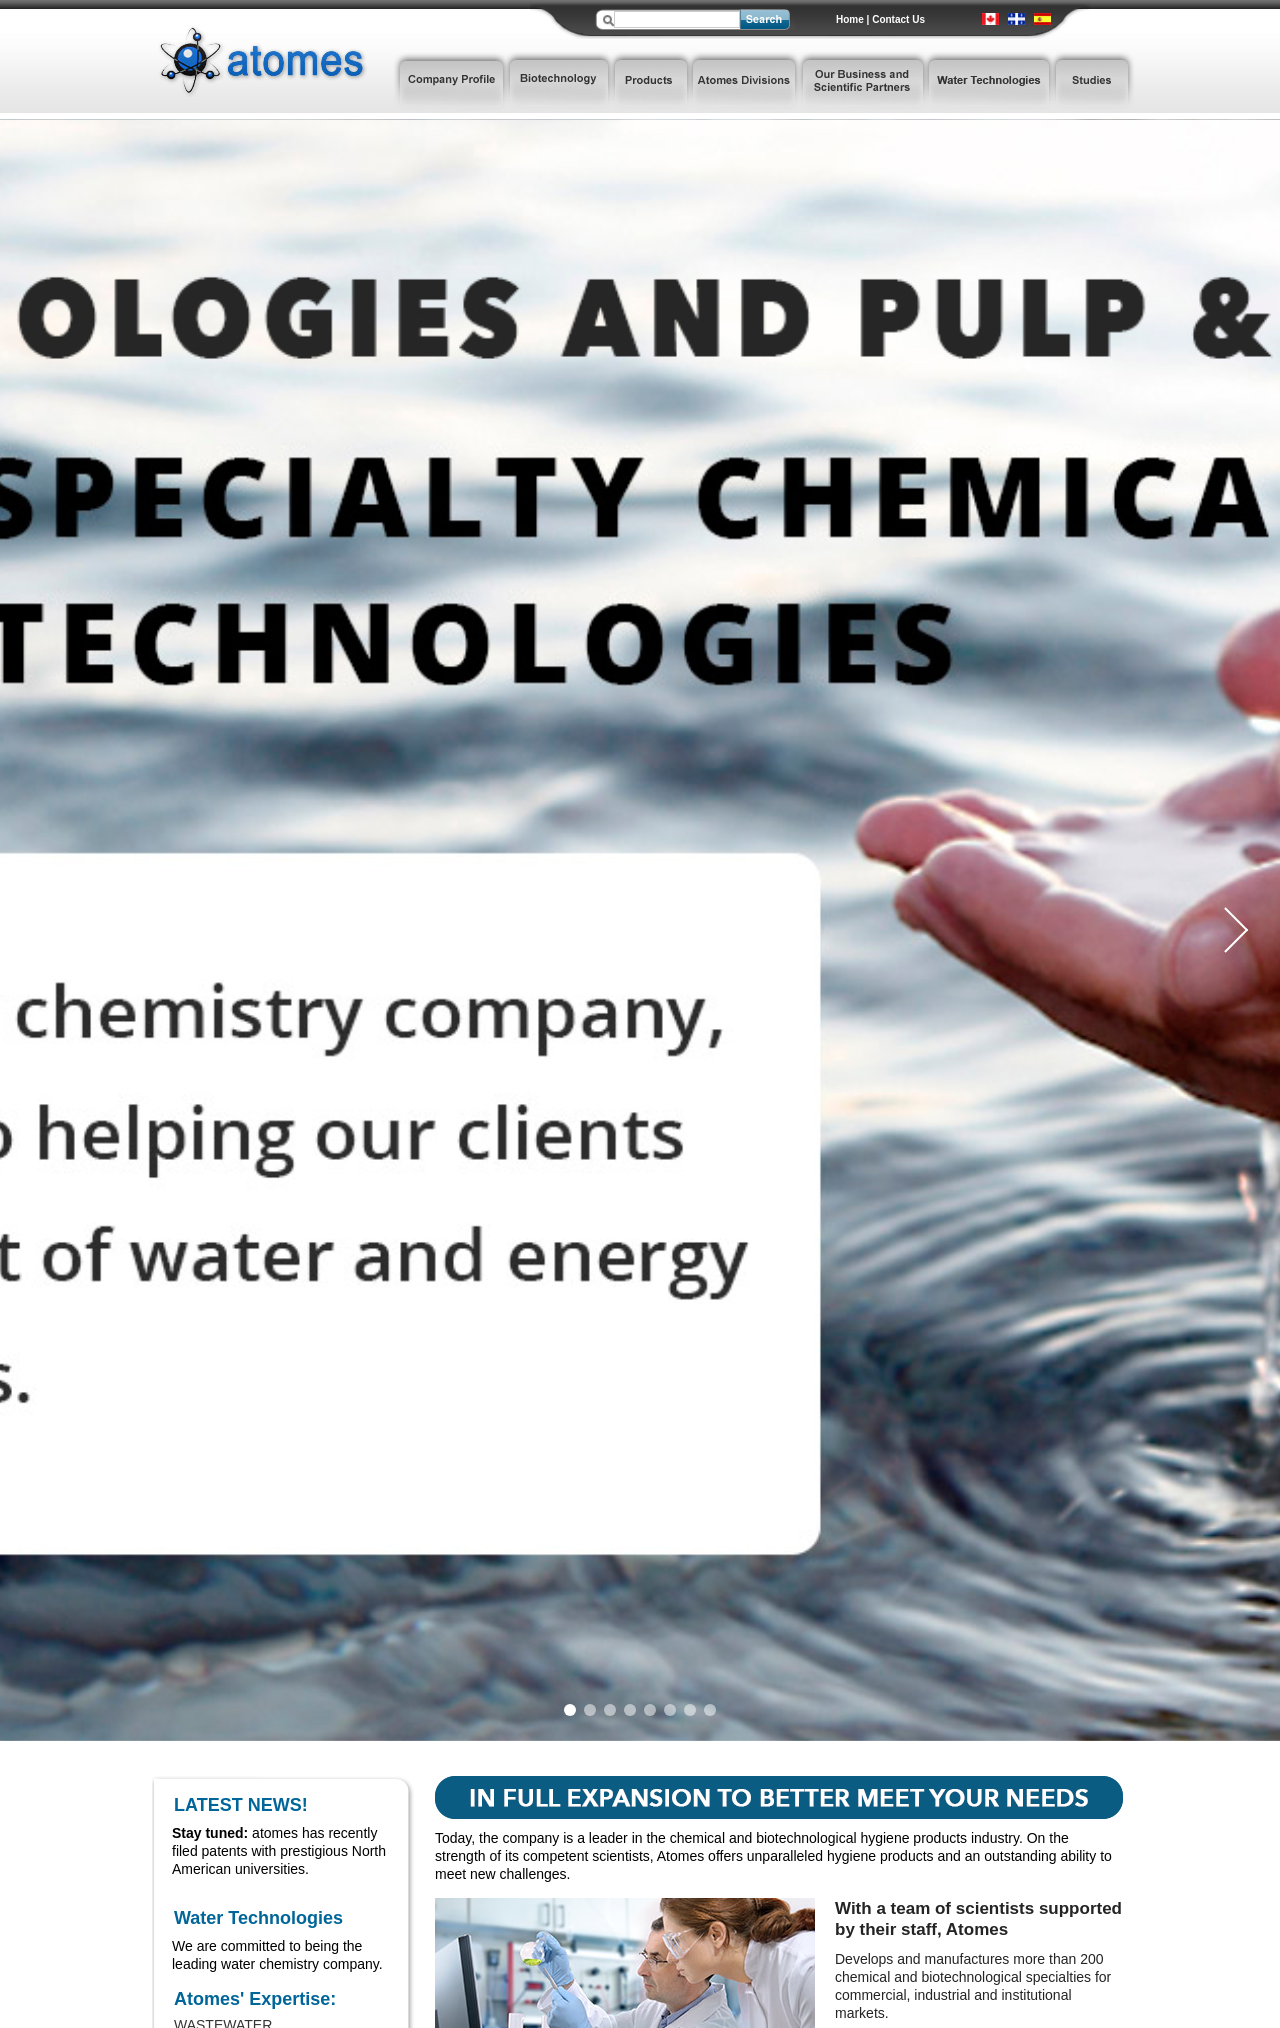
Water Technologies (989, 82)
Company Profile (449, 82)
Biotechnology (559, 82)
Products (650, 82)
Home (850, 19)
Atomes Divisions (744, 82)
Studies (1094, 82)
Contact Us (898, 19)
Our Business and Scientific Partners (862, 82)
